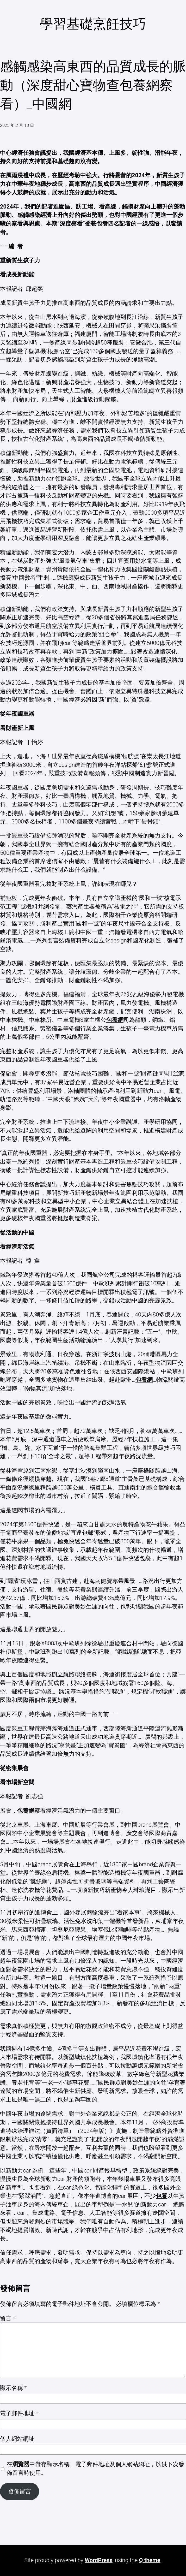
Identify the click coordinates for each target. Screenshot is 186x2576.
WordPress (98, 2560)
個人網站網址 (17, 2439)
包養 (102, 223)
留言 (7, 2318)
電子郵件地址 (19, 2413)
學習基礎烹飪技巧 (93, 24)
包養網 (114, 1020)
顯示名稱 (13, 2388)
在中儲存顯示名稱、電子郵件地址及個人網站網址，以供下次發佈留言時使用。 (95, 2468)
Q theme (149, 2560)
